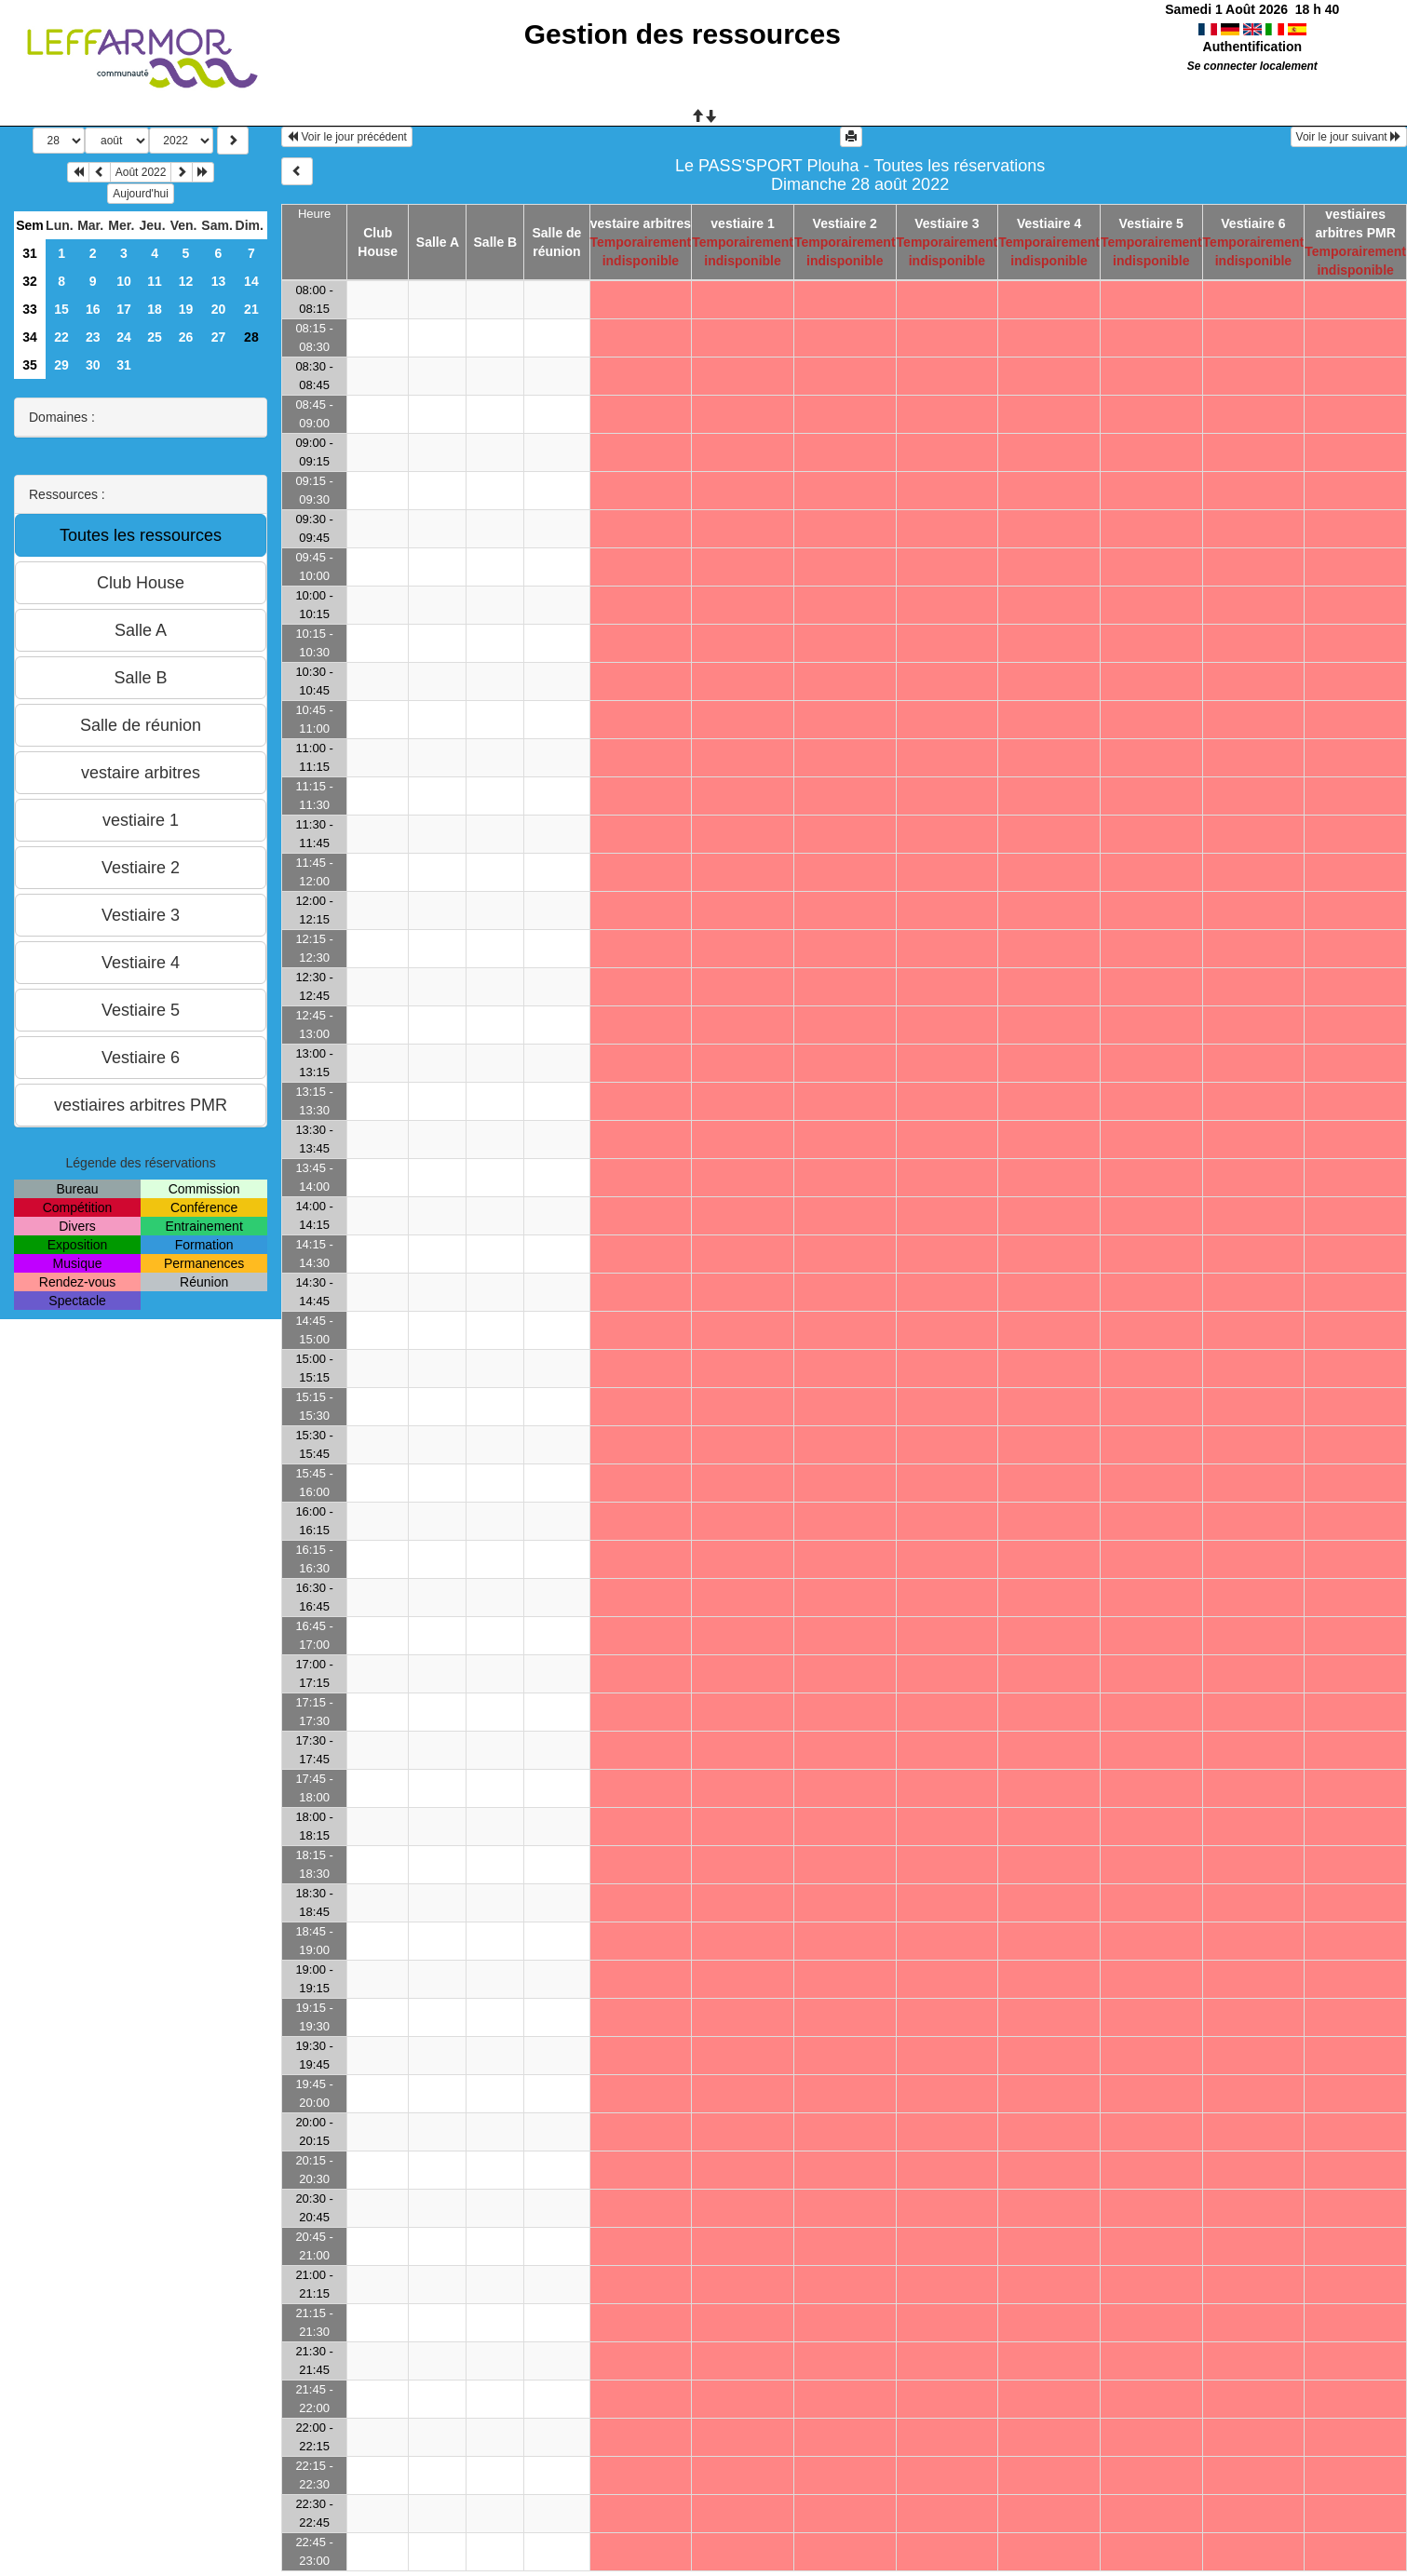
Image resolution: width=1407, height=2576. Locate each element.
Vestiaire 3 (946, 223)
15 (61, 309)
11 (154, 281)
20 (218, 309)
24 (123, 337)
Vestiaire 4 (1049, 223)
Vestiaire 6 (1253, 223)
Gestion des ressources (682, 34)
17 (123, 309)
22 (61, 337)
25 (154, 337)
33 (29, 309)
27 (218, 337)
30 (93, 364)
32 (29, 281)
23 (93, 337)
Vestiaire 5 (1151, 223)
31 (29, 253)
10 (123, 281)
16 (93, 309)
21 (251, 309)
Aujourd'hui (141, 193)
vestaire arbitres (640, 223)
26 (186, 337)
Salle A (437, 242)
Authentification (1253, 46)
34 (29, 337)
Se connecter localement (1252, 66)
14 (251, 281)
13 (218, 281)
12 (186, 281)
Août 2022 (141, 172)
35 (29, 364)
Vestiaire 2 (845, 223)
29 (61, 364)
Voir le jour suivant (1348, 136)
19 (186, 309)
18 (154, 309)
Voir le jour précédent (347, 136)
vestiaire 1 (742, 223)
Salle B (496, 242)
